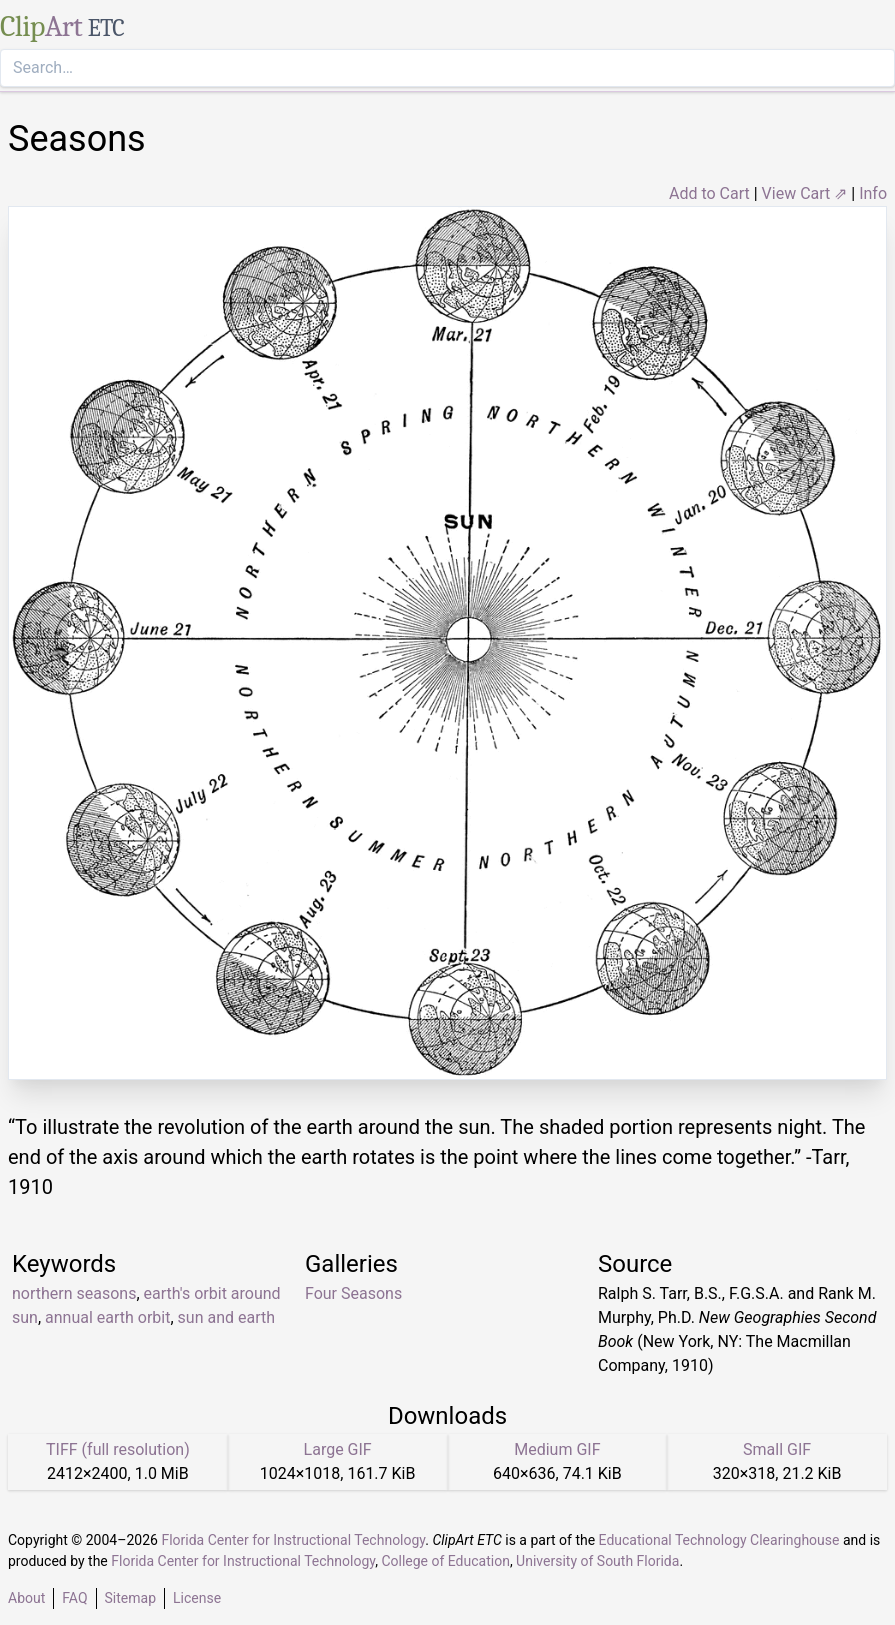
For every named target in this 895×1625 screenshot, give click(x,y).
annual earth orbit (107, 1317)
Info (873, 193)
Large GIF (338, 1449)
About (26, 1598)
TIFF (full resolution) (118, 1449)
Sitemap (130, 1598)
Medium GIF (557, 1449)
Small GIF (777, 1449)
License (197, 1598)
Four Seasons (353, 1293)
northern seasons (74, 1293)
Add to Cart (709, 193)
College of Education (445, 1561)
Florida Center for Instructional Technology (293, 1540)
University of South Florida (597, 1561)
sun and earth (226, 1317)
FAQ (74, 1598)
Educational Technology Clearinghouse (719, 1540)
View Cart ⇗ (805, 193)
